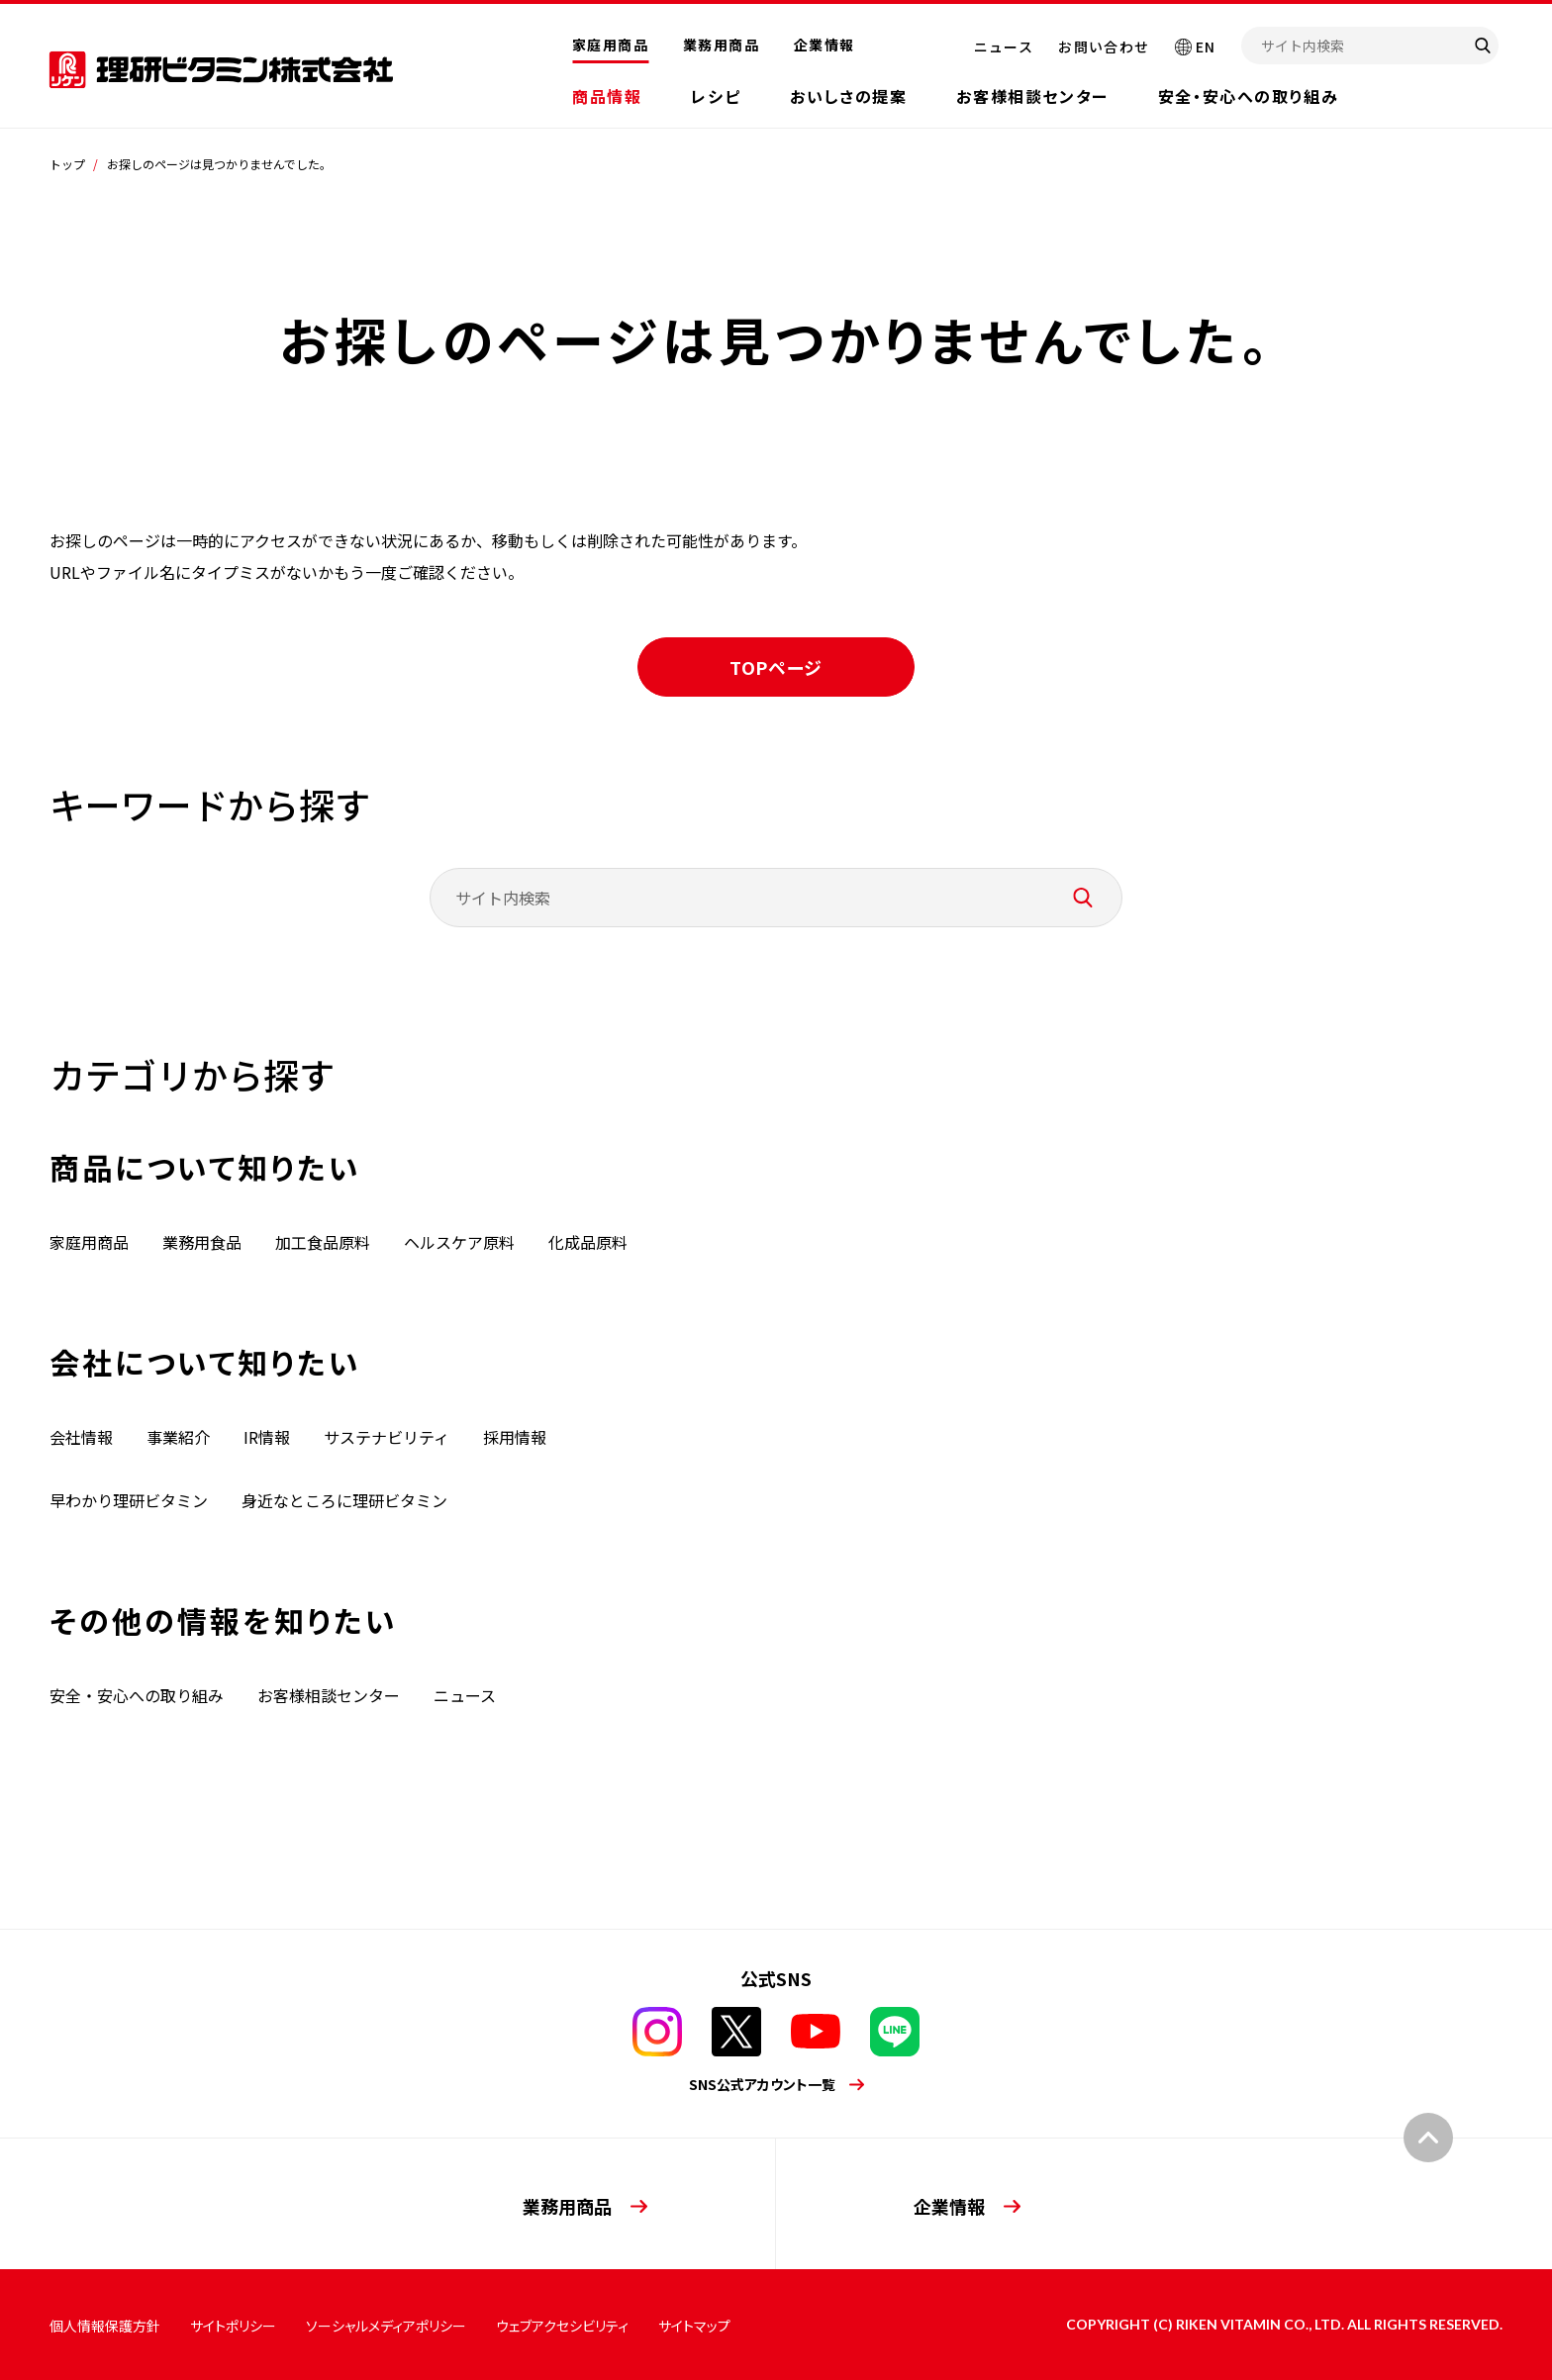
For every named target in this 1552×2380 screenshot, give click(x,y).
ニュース (1004, 46)
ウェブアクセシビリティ (562, 2325)
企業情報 (824, 44)
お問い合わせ (1103, 46)
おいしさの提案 (848, 96)
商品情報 (606, 96)
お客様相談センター (1032, 96)
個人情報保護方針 (104, 2325)
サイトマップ (694, 2325)
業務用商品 (721, 44)
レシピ (715, 96)
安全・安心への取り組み (1248, 96)
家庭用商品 (610, 44)
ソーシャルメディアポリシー (386, 2325)
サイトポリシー (233, 2325)
